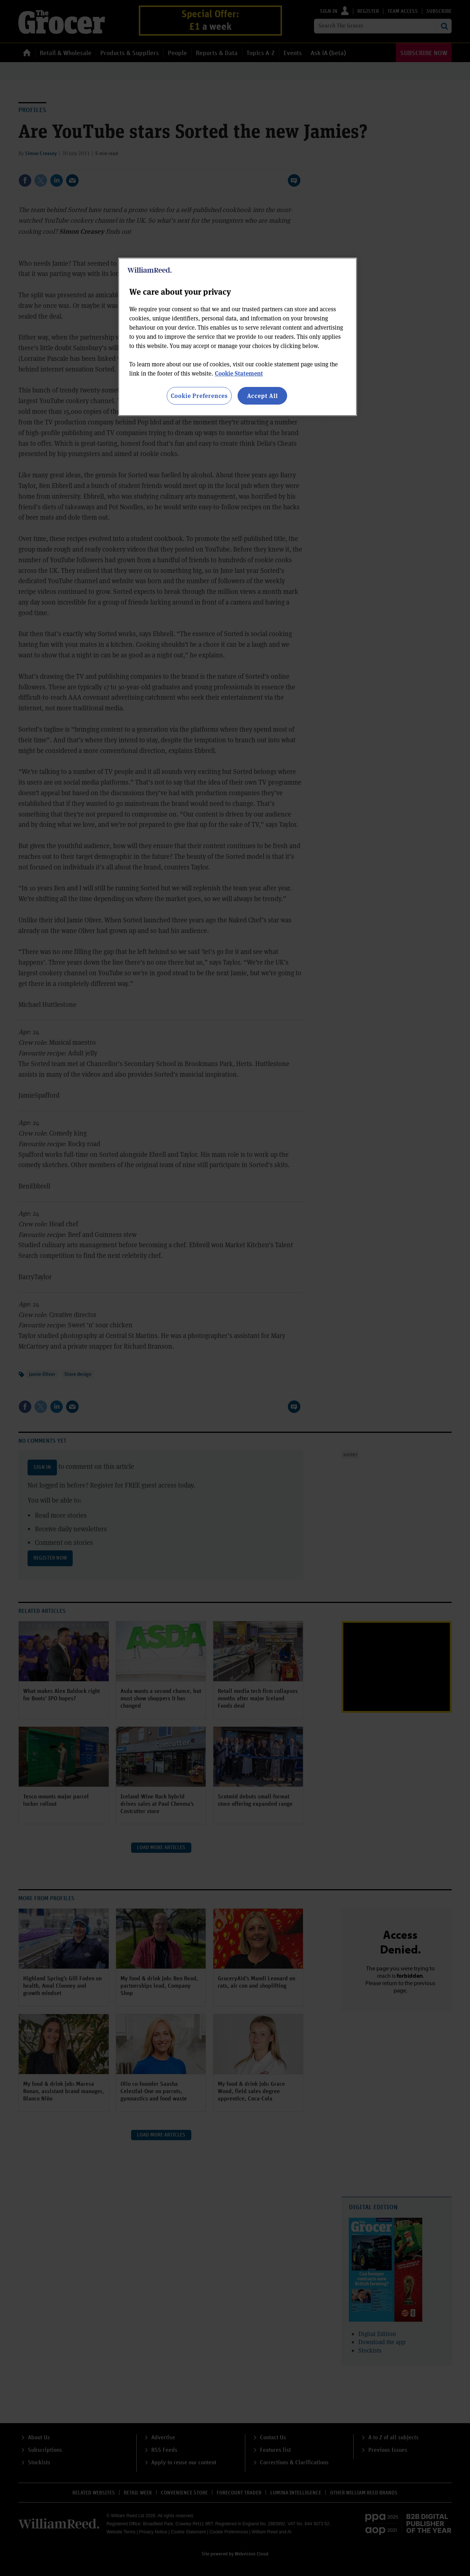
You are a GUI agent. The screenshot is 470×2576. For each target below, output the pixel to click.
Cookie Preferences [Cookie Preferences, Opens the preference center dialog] (199, 395)
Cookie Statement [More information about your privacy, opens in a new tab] (239, 373)
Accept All (262, 395)
